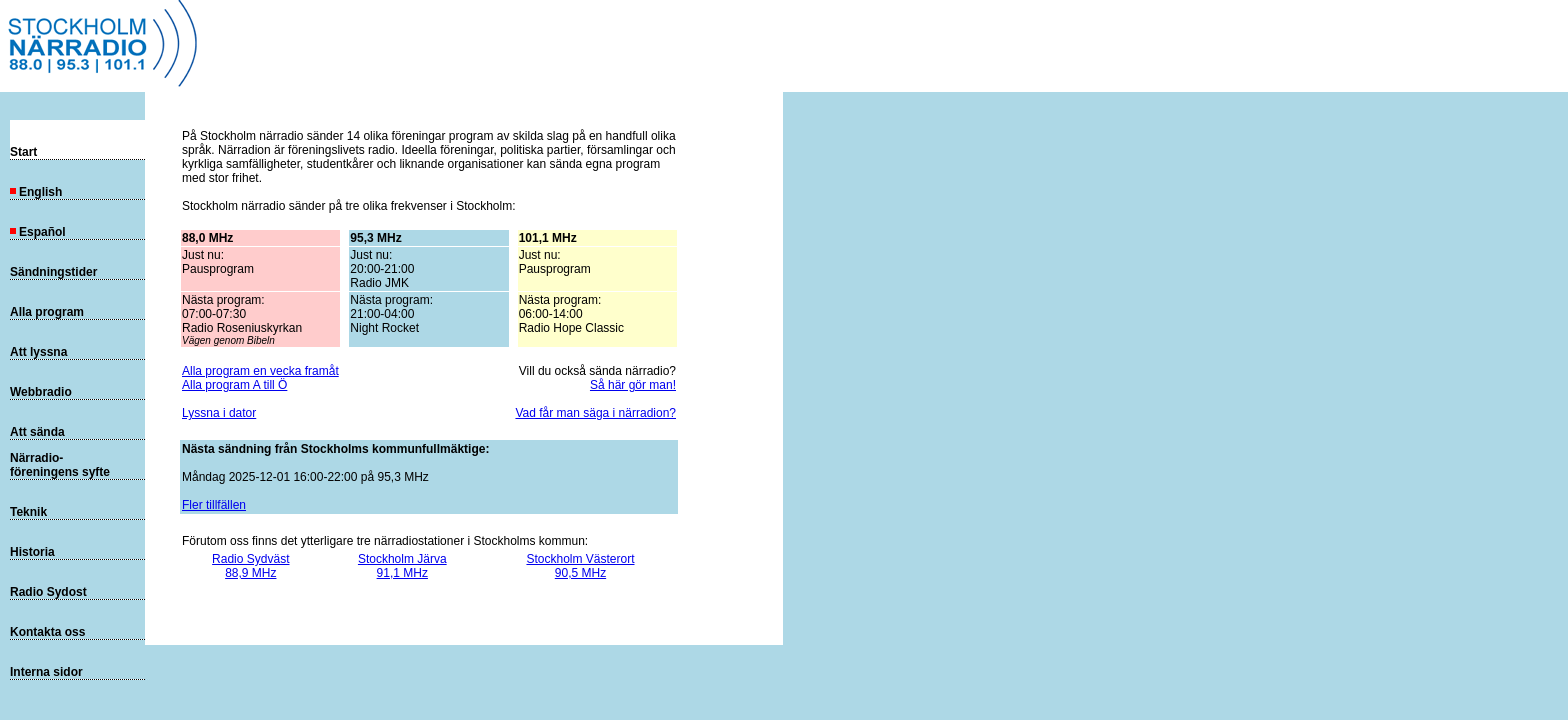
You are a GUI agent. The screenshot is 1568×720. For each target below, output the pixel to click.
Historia (32, 552)
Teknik (28, 512)
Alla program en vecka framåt (260, 371)
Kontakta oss (47, 632)
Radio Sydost (48, 592)
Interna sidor (46, 672)
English (36, 192)
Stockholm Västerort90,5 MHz (580, 566)
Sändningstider (53, 272)
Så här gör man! (633, 385)
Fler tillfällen (214, 505)
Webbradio (41, 392)
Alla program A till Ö (234, 385)
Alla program (47, 312)
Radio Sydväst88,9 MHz (250, 566)
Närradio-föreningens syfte (60, 465)
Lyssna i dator (219, 413)
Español (38, 232)
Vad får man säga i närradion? (595, 413)
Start (23, 152)
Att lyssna (38, 352)
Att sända (37, 432)
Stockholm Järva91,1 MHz (402, 566)
